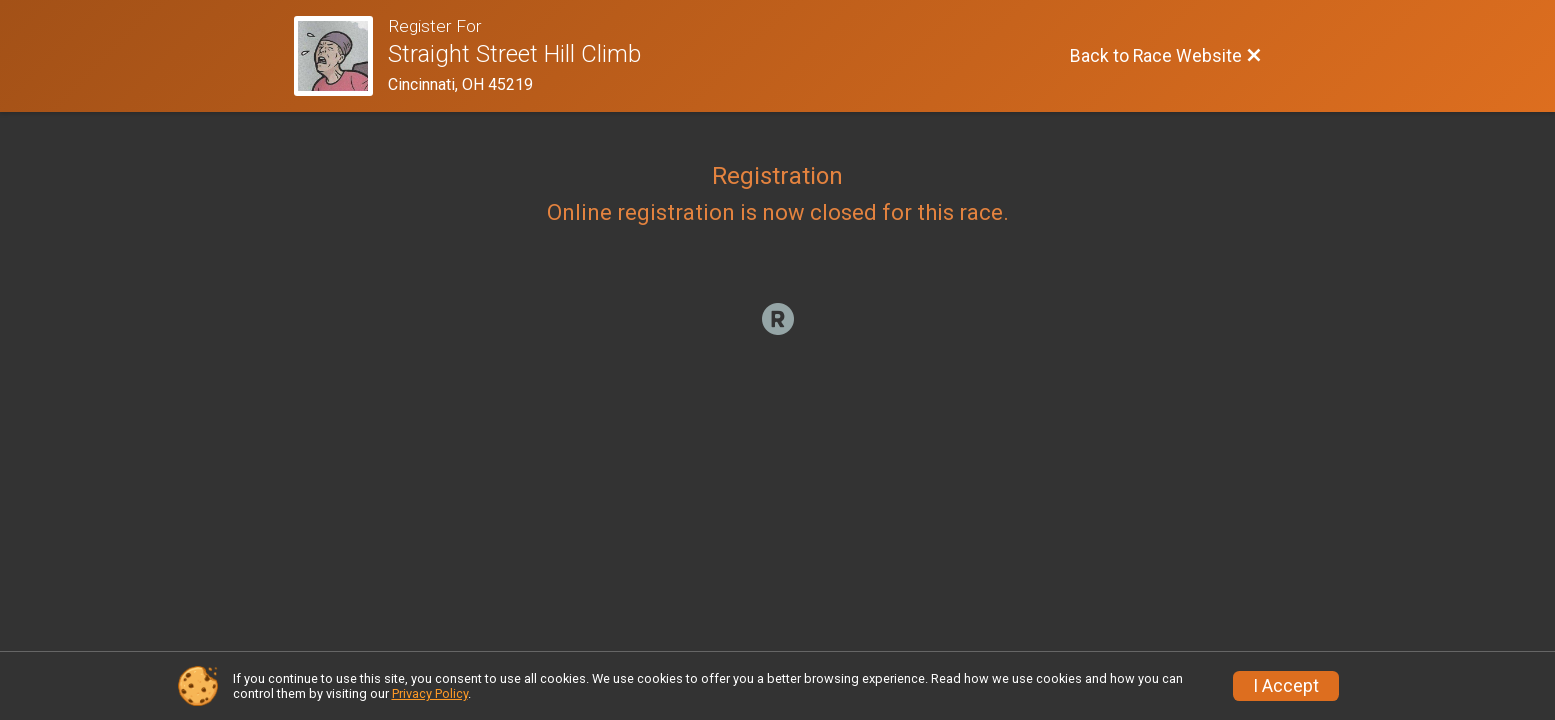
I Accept (1286, 686)
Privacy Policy (430, 693)
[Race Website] (341, 56)
